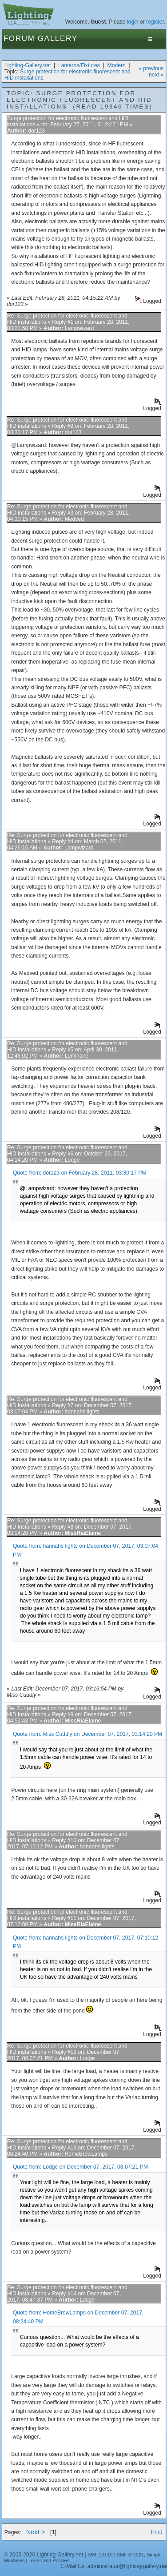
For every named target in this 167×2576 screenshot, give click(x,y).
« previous (151, 68)
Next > (35, 2532)
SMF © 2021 (130, 2554)
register (155, 22)
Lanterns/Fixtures (79, 65)
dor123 (36, 131)
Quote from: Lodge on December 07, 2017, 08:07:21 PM (80, 2167)
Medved (74, 519)
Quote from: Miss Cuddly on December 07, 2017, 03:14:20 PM (88, 1734)
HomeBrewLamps (86, 2154)
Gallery (58, 38)
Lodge (72, 1160)
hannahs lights (82, 1412)
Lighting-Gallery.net (27, 65)
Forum (19, 38)
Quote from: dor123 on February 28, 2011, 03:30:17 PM (80, 1173)
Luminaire (76, 1056)
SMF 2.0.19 (100, 2554)
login (133, 22)
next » (156, 75)
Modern (116, 65)
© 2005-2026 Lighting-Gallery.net (43, 2555)
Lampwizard (79, 328)
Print (156, 2532)
